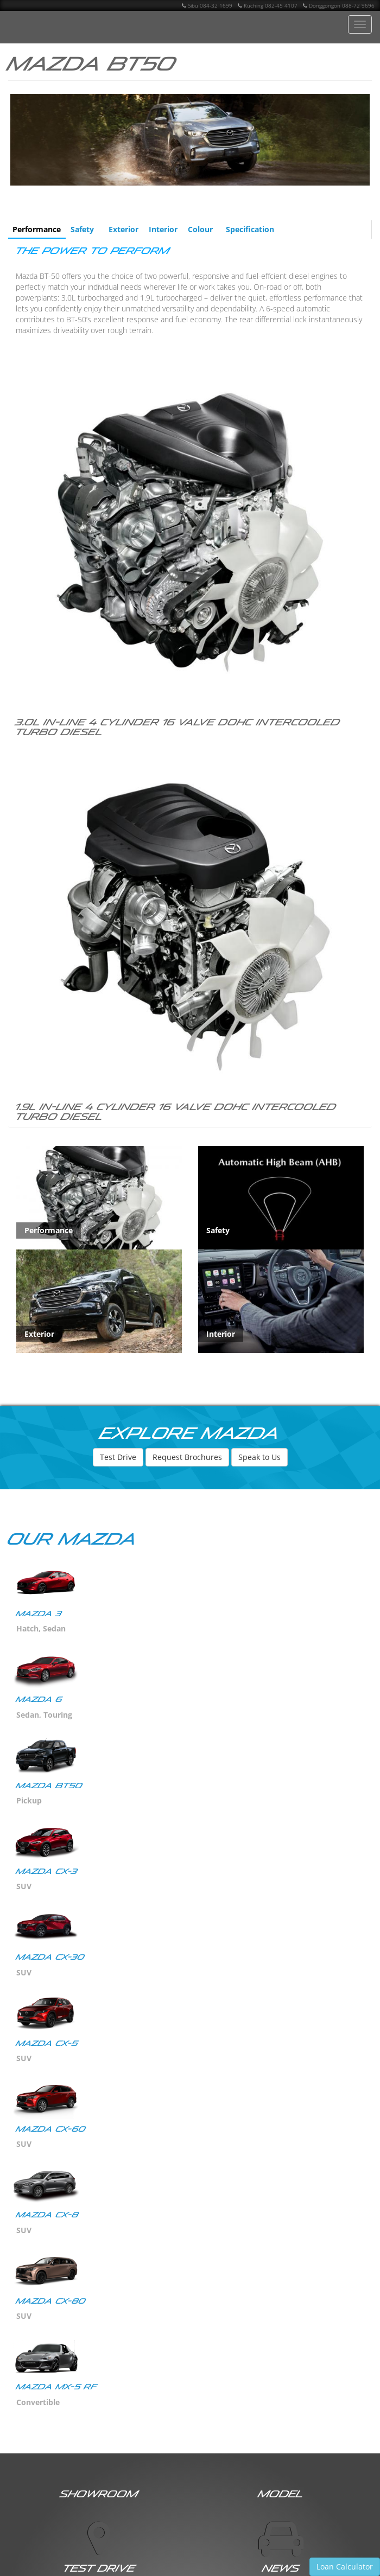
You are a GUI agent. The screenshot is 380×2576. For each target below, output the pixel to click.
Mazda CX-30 (50, 1957)
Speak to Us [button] (259, 1457)
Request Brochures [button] (187, 1457)
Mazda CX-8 (47, 2215)
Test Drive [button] (118, 1457)
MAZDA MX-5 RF (56, 2387)
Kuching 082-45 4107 (267, 5)
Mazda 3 (39, 1613)
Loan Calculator (344, 2566)
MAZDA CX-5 (47, 2043)
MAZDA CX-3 (47, 1871)
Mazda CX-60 (51, 2129)
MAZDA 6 (39, 1699)
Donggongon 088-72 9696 (339, 5)
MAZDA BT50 (49, 1785)
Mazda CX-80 (51, 2301)
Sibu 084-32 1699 (207, 5)
